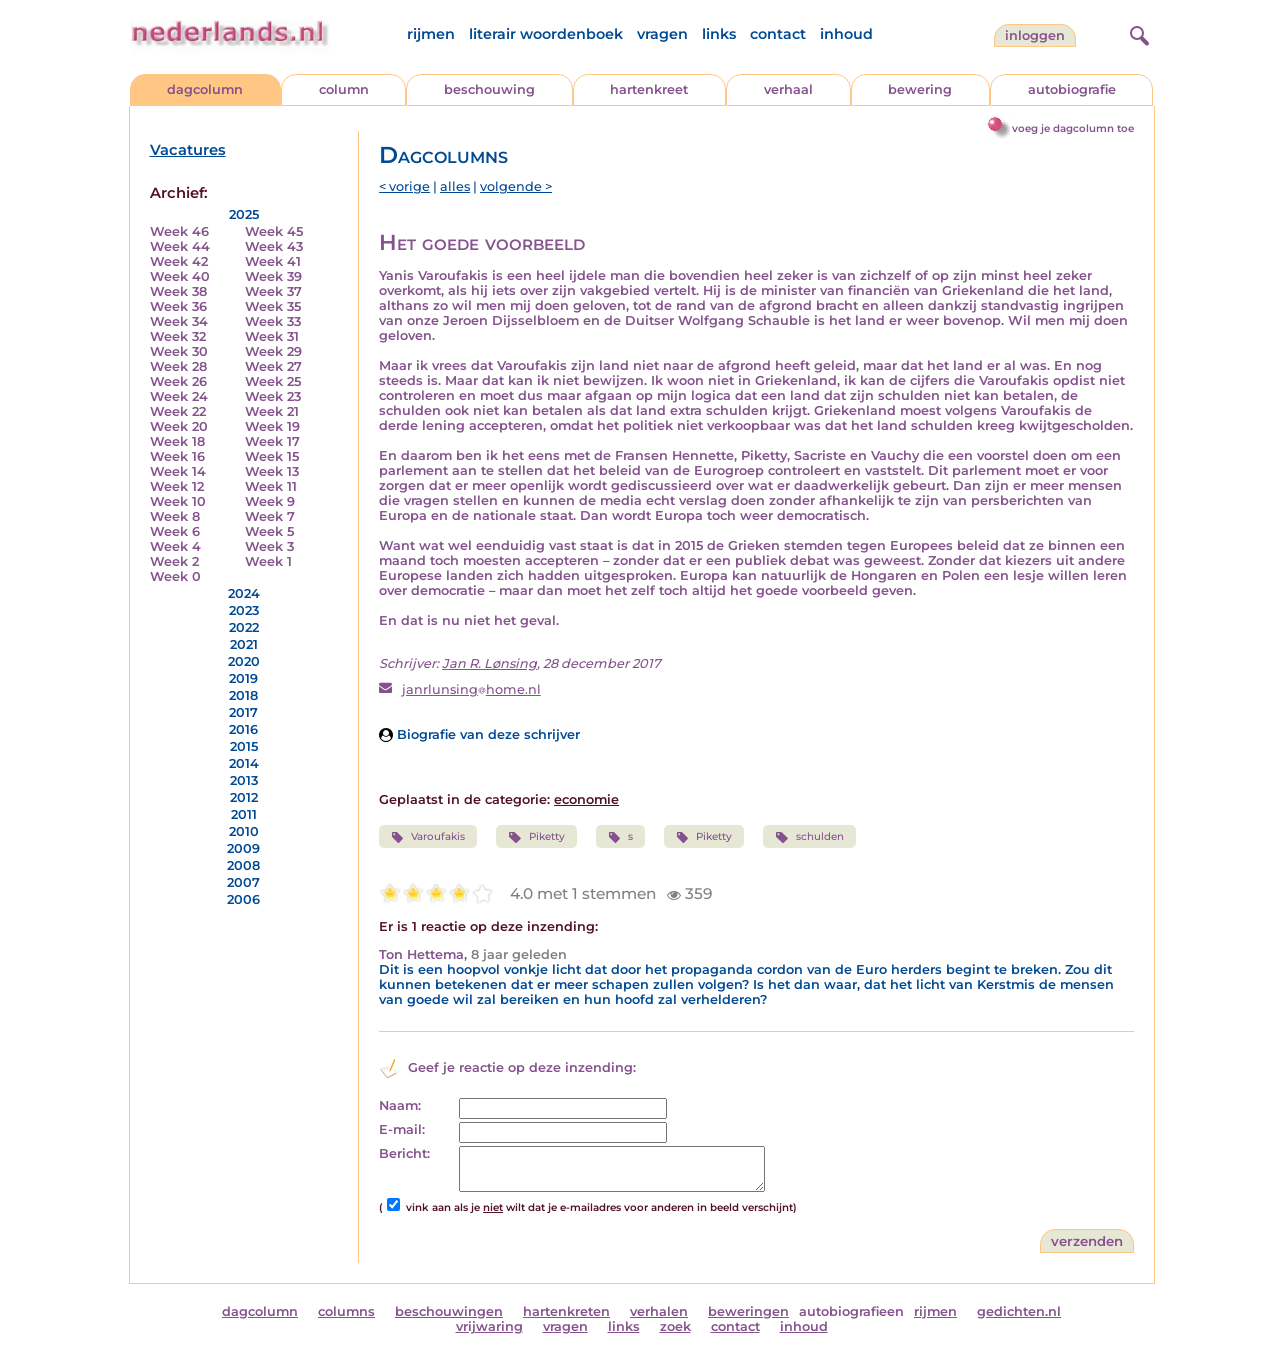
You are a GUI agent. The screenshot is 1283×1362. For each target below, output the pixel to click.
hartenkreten (566, 1311)
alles (455, 186)
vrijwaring (489, 1326)
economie (586, 799)
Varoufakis (428, 837)
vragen (662, 34)
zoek (675, 1326)
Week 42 (179, 261)
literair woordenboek (546, 34)
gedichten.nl (1019, 1311)
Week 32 (178, 336)
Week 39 (273, 276)
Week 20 (179, 426)
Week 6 (175, 531)
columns (346, 1311)
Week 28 (178, 366)
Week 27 (273, 366)
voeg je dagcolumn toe (1073, 128)
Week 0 (175, 576)
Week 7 (270, 516)
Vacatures (188, 150)
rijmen (431, 34)
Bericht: (404, 1153)
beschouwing (489, 89)
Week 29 (273, 351)
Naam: (400, 1105)
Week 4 (175, 546)
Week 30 (179, 351)
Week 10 (178, 501)
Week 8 (175, 516)
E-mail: (402, 1129)
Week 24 (179, 396)
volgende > (516, 186)
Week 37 (273, 291)
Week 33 (273, 321)
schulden (809, 837)
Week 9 (270, 501)
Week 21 (272, 411)
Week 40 (180, 276)
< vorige (404, 186)
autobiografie (1072, 89)
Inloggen (1035, 35)
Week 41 (273, 261)
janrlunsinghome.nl (471, 689)
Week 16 (177, 456)
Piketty (536, 837)
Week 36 (178, 306)
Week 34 (179, 321)
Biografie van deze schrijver (479, 734)
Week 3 (269, 546)
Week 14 (178, 471)
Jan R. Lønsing (489, 663)
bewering (920, 89)
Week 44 (180, 246)
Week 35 (273, 306)
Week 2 (174, 561)
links (719, 34)
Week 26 (178, 381)
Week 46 (179, 231)
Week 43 (274, 246)
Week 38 (178, 291)
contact (778, 34)
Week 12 (177, 486)
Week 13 (272, 471)
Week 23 (273, 396)
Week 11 (271, 486)
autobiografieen (851, 1311)
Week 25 (273, 381)
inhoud (846, 34)
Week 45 (274, 231)
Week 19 (272, 426)
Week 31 (272, 336)
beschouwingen (449, 1311)
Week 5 (269, 531)
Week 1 (268, 561)
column (344, 89)
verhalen (659, 1311)
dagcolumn (205, 89)
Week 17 (272, 441)
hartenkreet (649, 89)
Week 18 (177, 441)
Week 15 (272, 456)
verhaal (788, 89)
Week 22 (178, 411)
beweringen (748, 1311)
